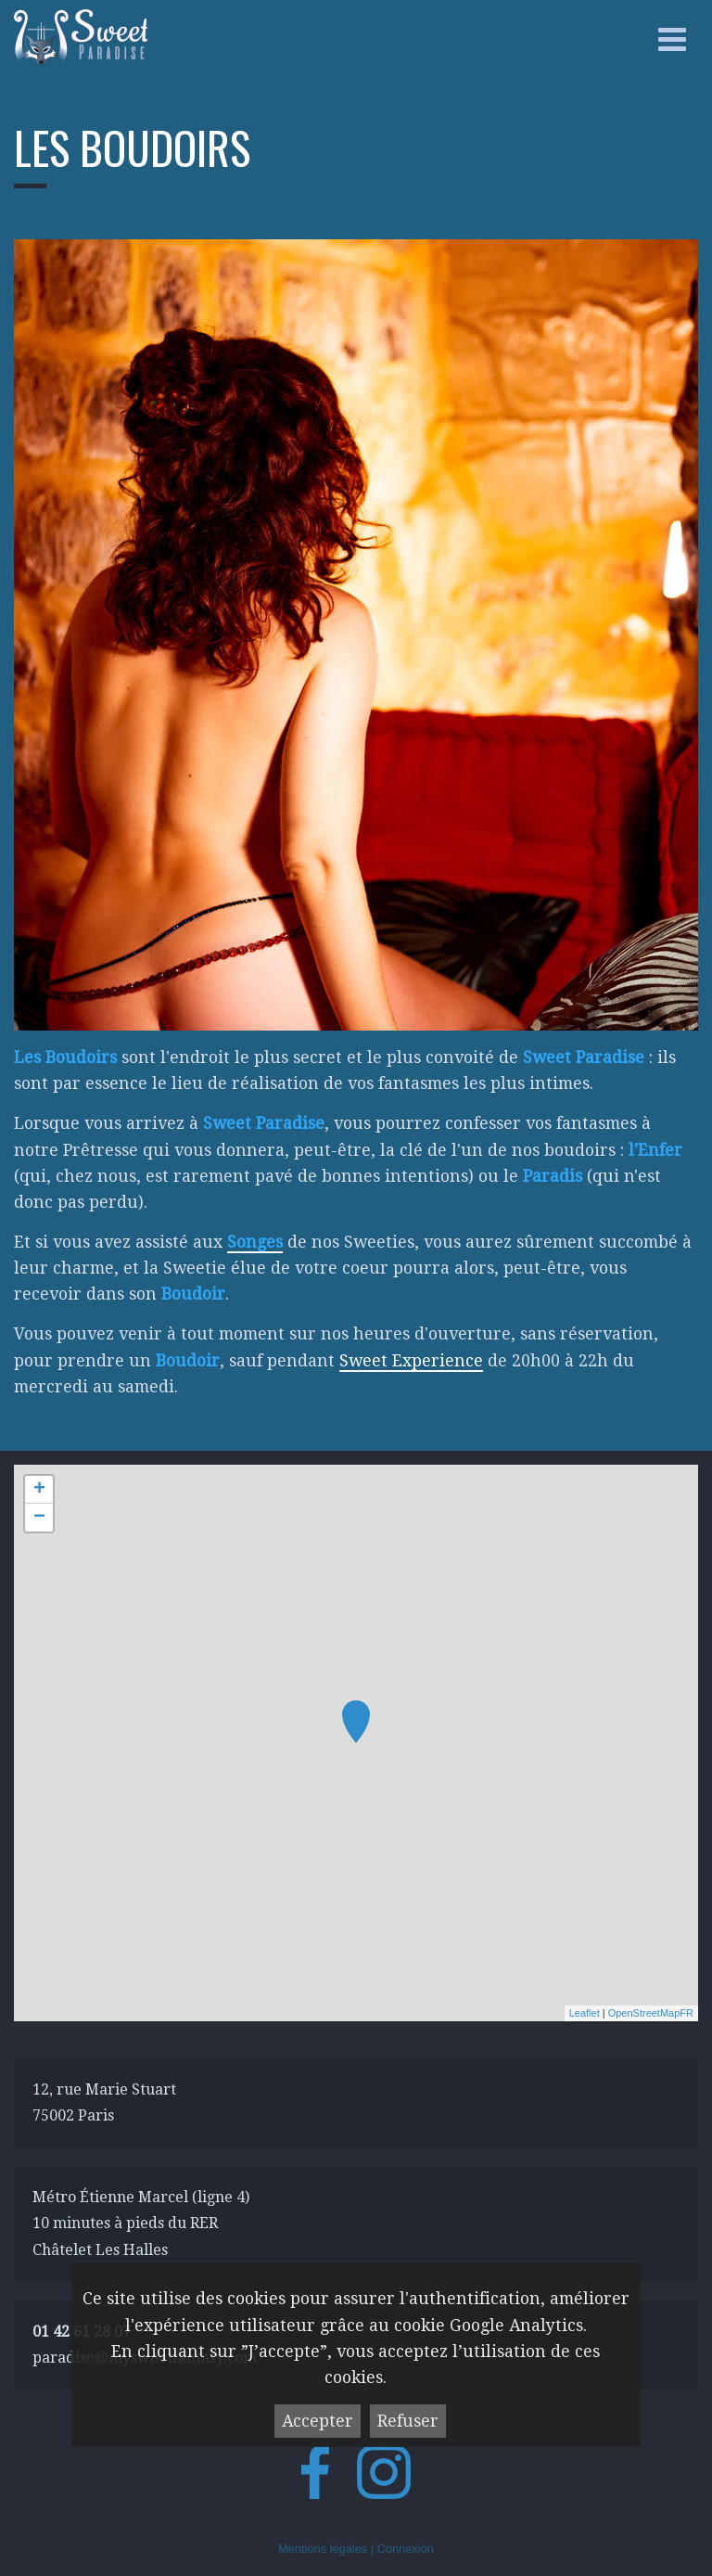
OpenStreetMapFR (650, 2013)
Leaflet (584, 2013)
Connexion (405, 2549)
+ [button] (39, 1490)
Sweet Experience (411, 1361)
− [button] (39, 1518)
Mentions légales (322, 2549)
